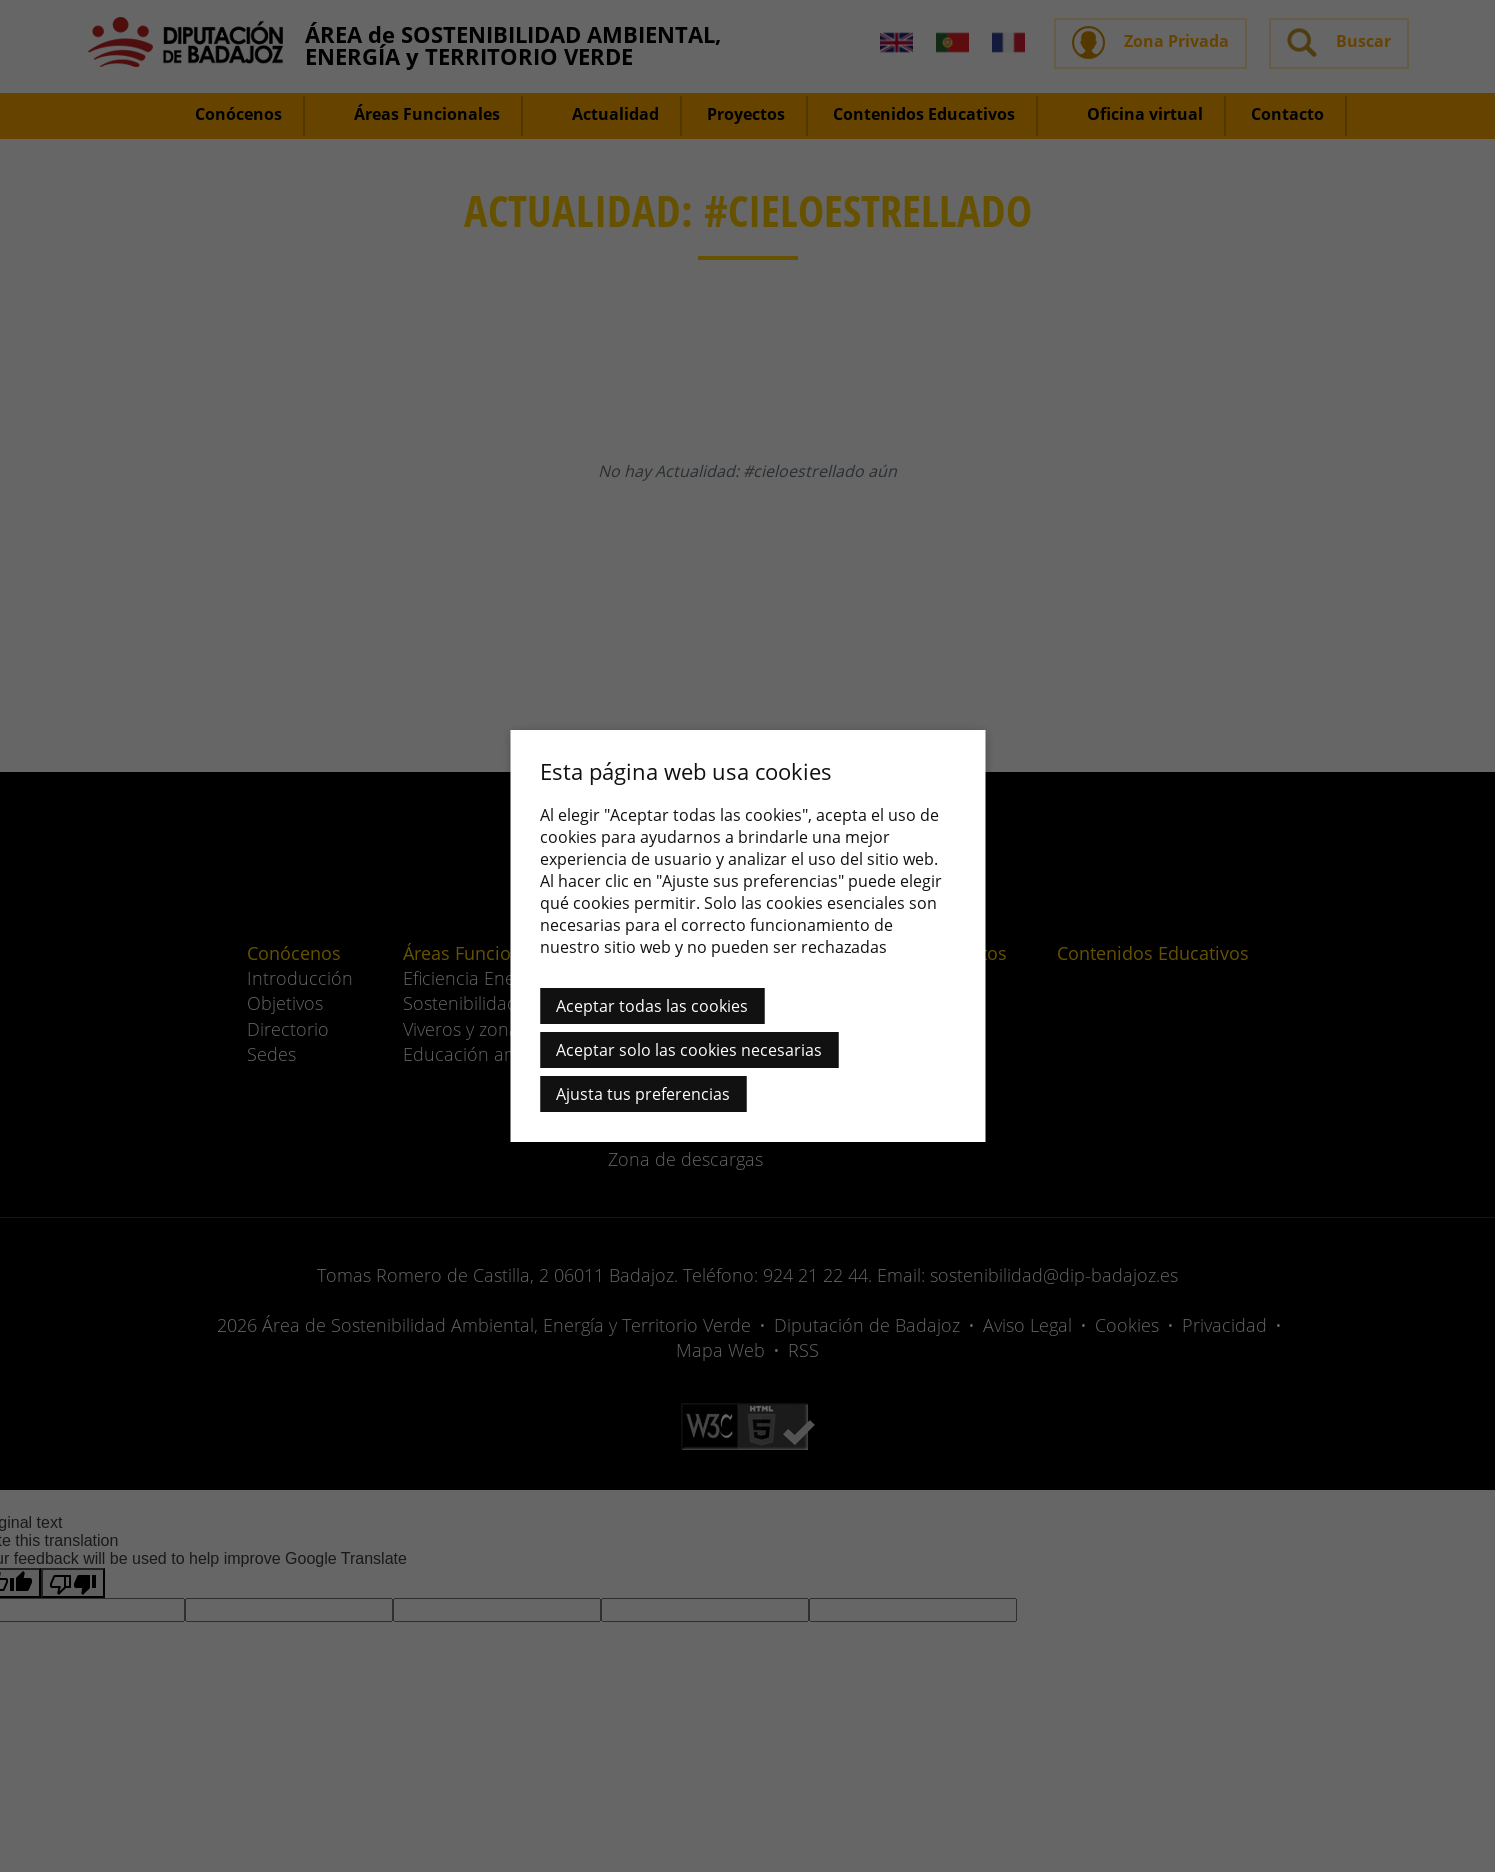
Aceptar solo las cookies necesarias (689, 1050)
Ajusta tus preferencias (643, 1094)
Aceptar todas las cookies (652, 1006)
